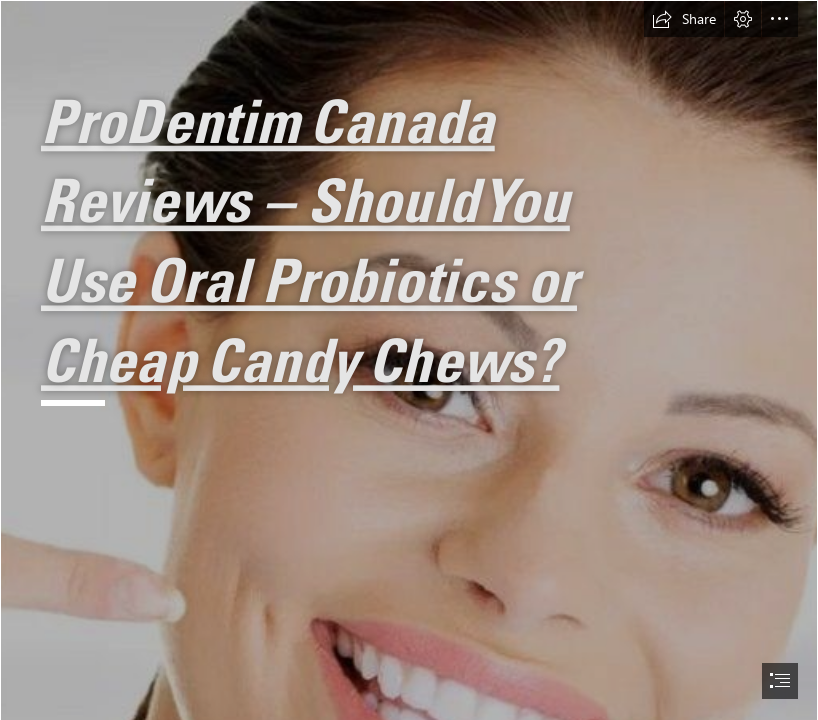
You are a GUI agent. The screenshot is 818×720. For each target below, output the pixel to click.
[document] (409, 360)
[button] (684, 19)
